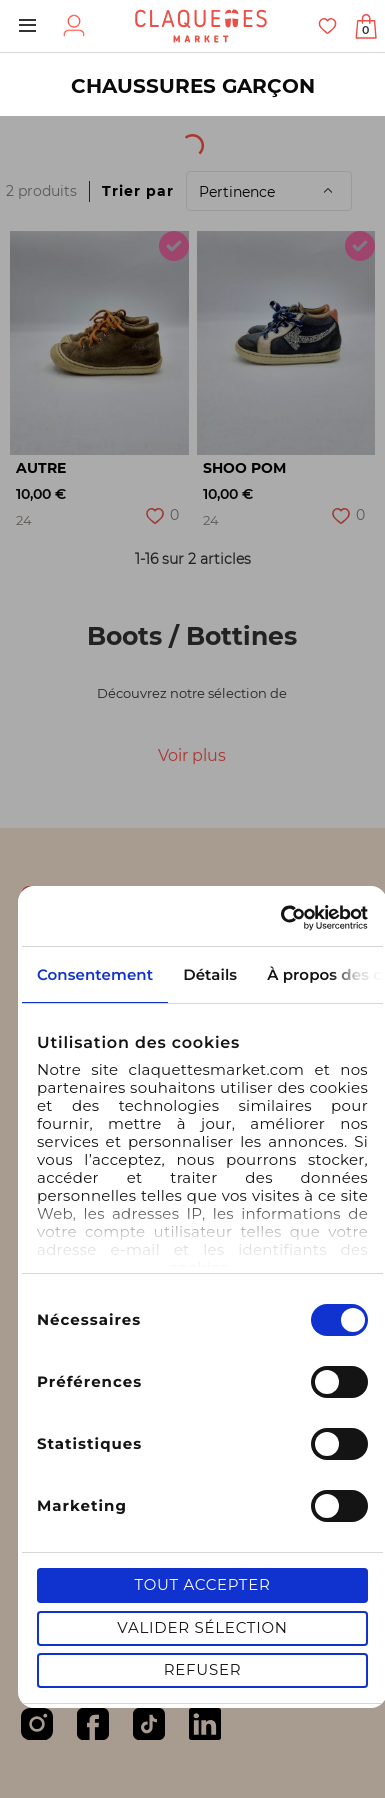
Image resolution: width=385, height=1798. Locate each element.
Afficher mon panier (365, 30)
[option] (99, 343)
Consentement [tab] (95, 974)
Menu (27, 26)
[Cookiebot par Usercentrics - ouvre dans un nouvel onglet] (283, 918)
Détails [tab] (210, 974)
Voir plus (192, 755)
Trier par (138, 191)
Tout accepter (202, 1584)
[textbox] (56, 139)
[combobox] (70, 139)
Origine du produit (243, 139)
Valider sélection (202, 1627)
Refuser (203, 1669)
